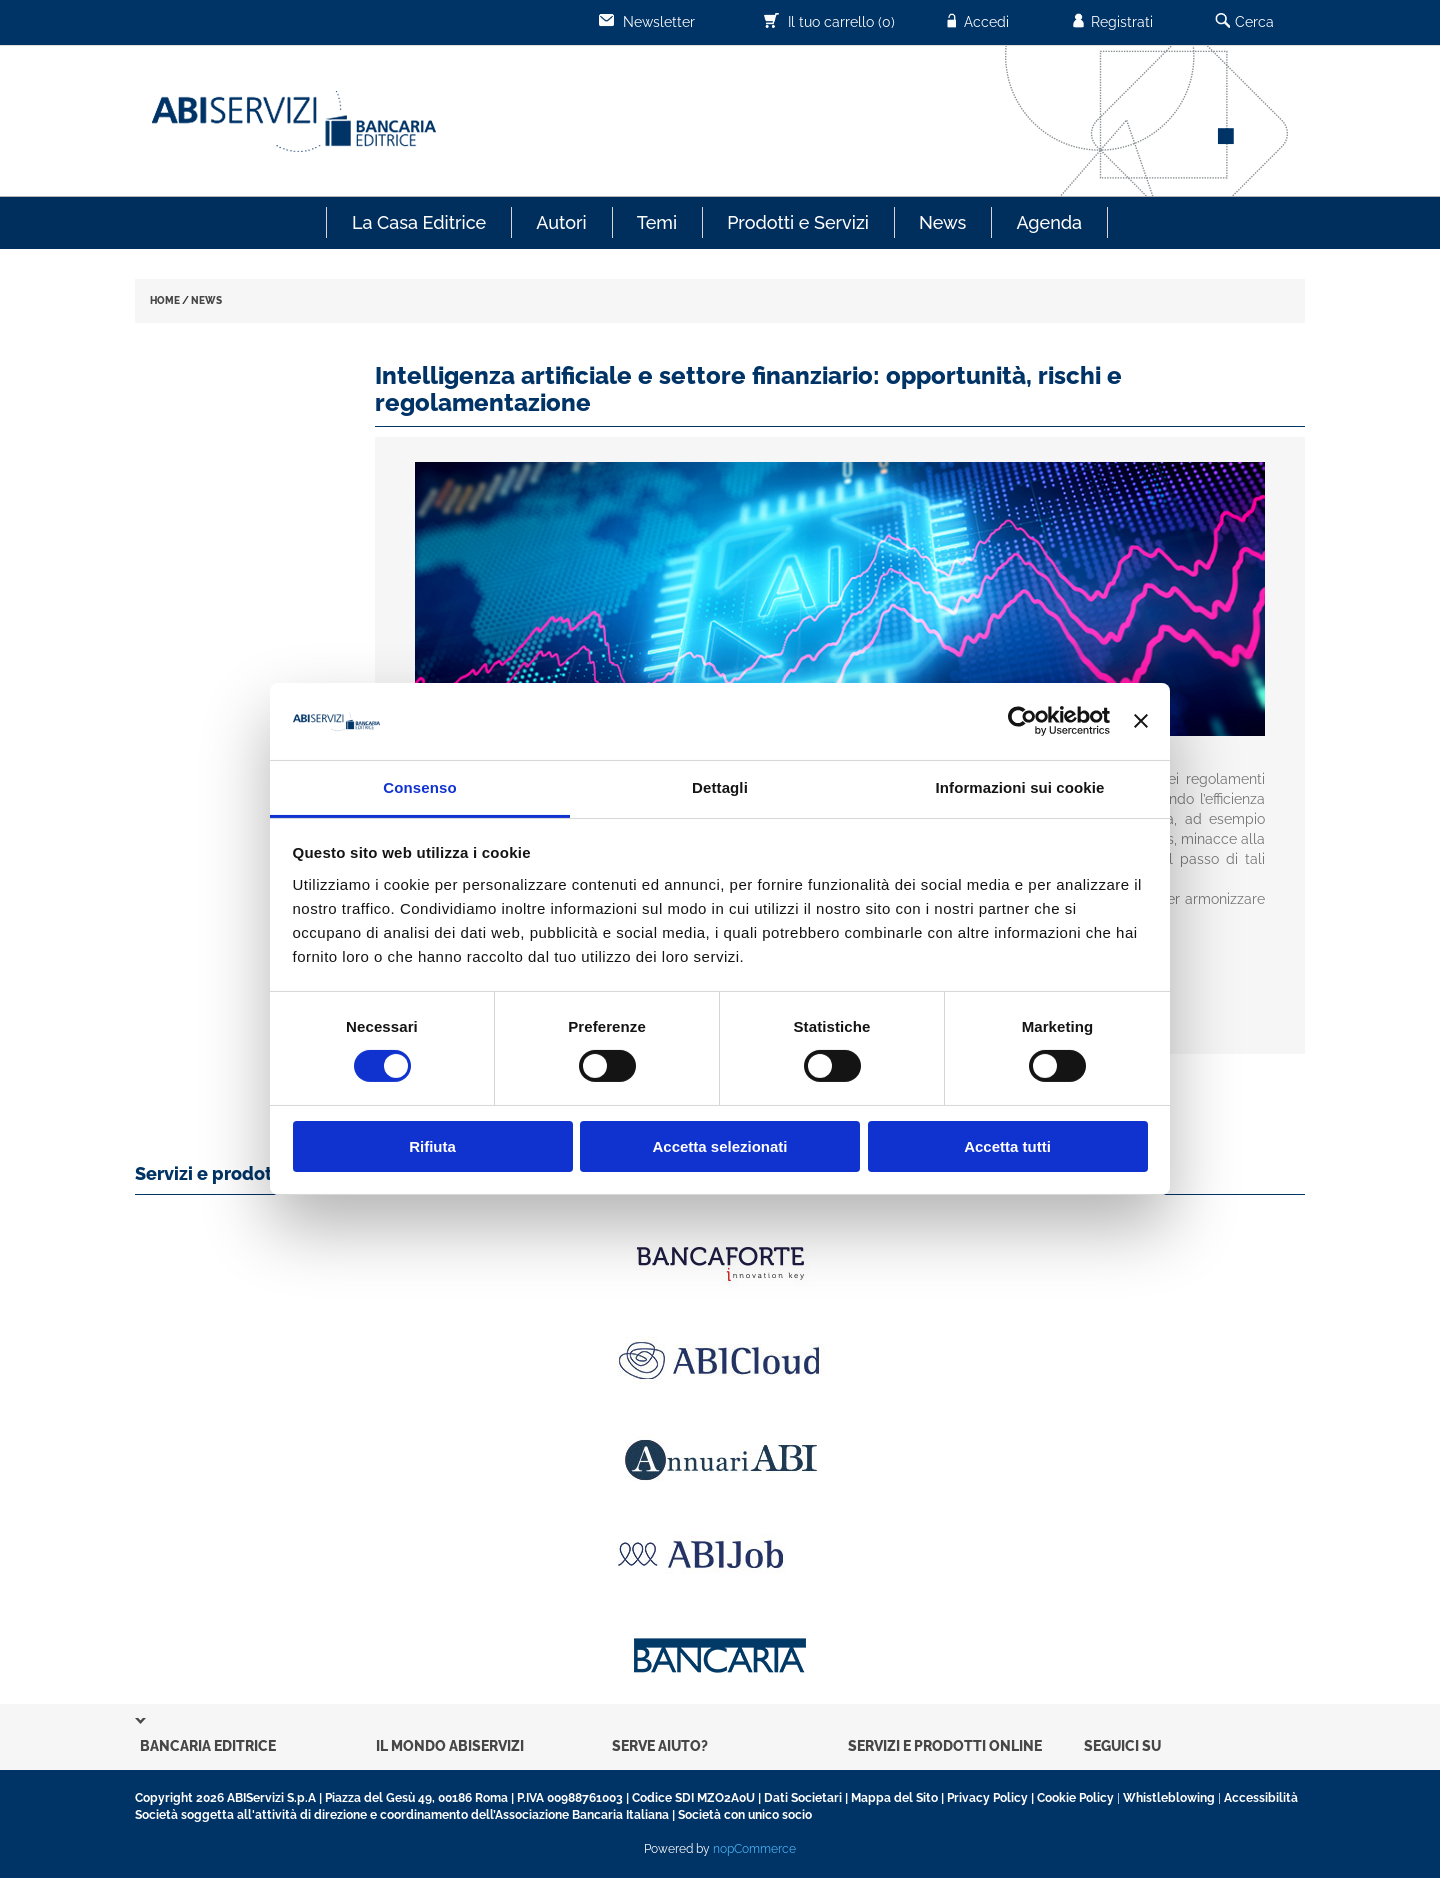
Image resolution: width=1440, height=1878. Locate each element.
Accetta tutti (1007, 1146)
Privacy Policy (987, 1798)
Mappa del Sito (894, 1798)
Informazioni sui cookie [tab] (1020, 787)
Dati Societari (803, 1798)
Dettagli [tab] (720, 787)
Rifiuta (432, 1146)
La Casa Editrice (419, 222)
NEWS (206, 300)
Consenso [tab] (419, 787)
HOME (165, 300)
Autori (561, 222)
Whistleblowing (1169, 1798)
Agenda (1049, 222)
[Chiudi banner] (1141, 721)
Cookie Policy (1075, 1798)
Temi (657, 222)
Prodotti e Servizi (798, 222)
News (942, 222)
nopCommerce (754, 1849)
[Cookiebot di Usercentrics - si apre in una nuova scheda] (1022, 721)
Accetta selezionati (719, 1146)
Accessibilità (1261, 1798)
